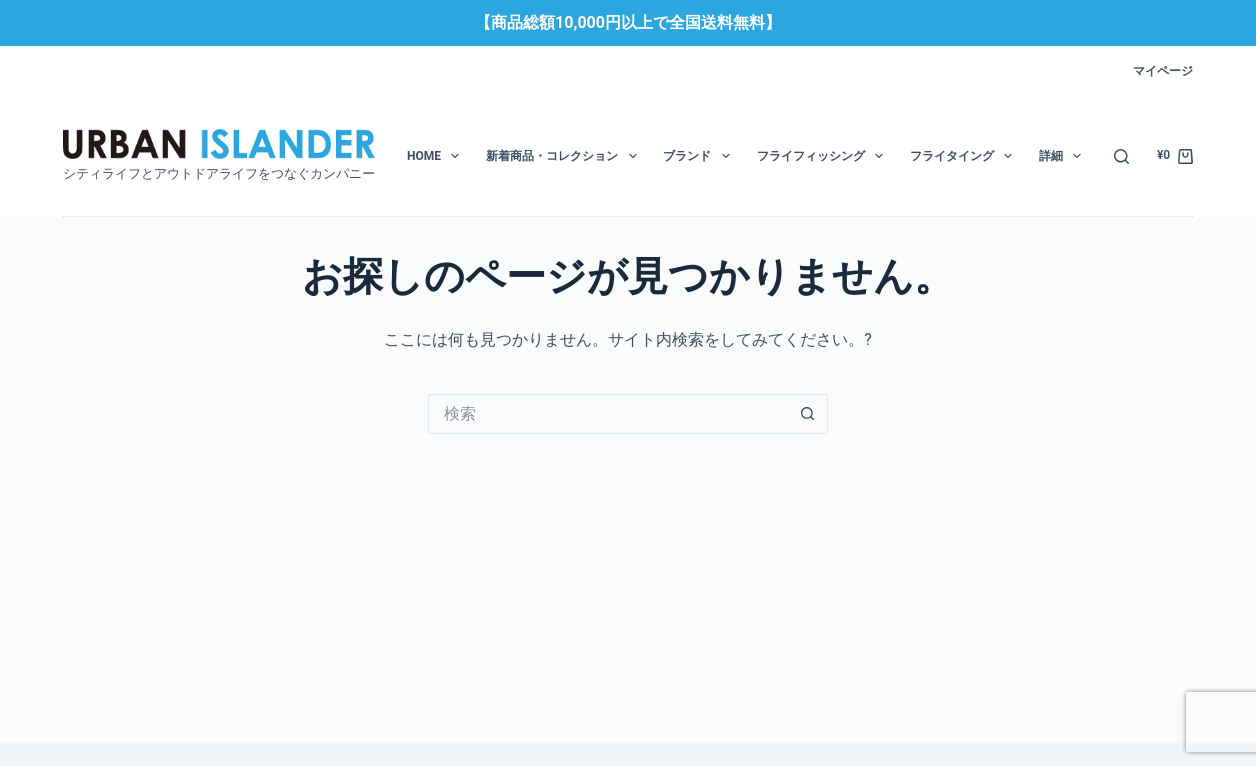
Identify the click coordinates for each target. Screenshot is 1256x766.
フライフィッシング (824, 156)
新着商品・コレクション (565, 156)
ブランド (700, 156)
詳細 (1064, 156)
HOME (437, 156)
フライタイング (965, 156)
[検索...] (608, 414)
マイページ (1163, 71)
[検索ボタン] (808, 414)
